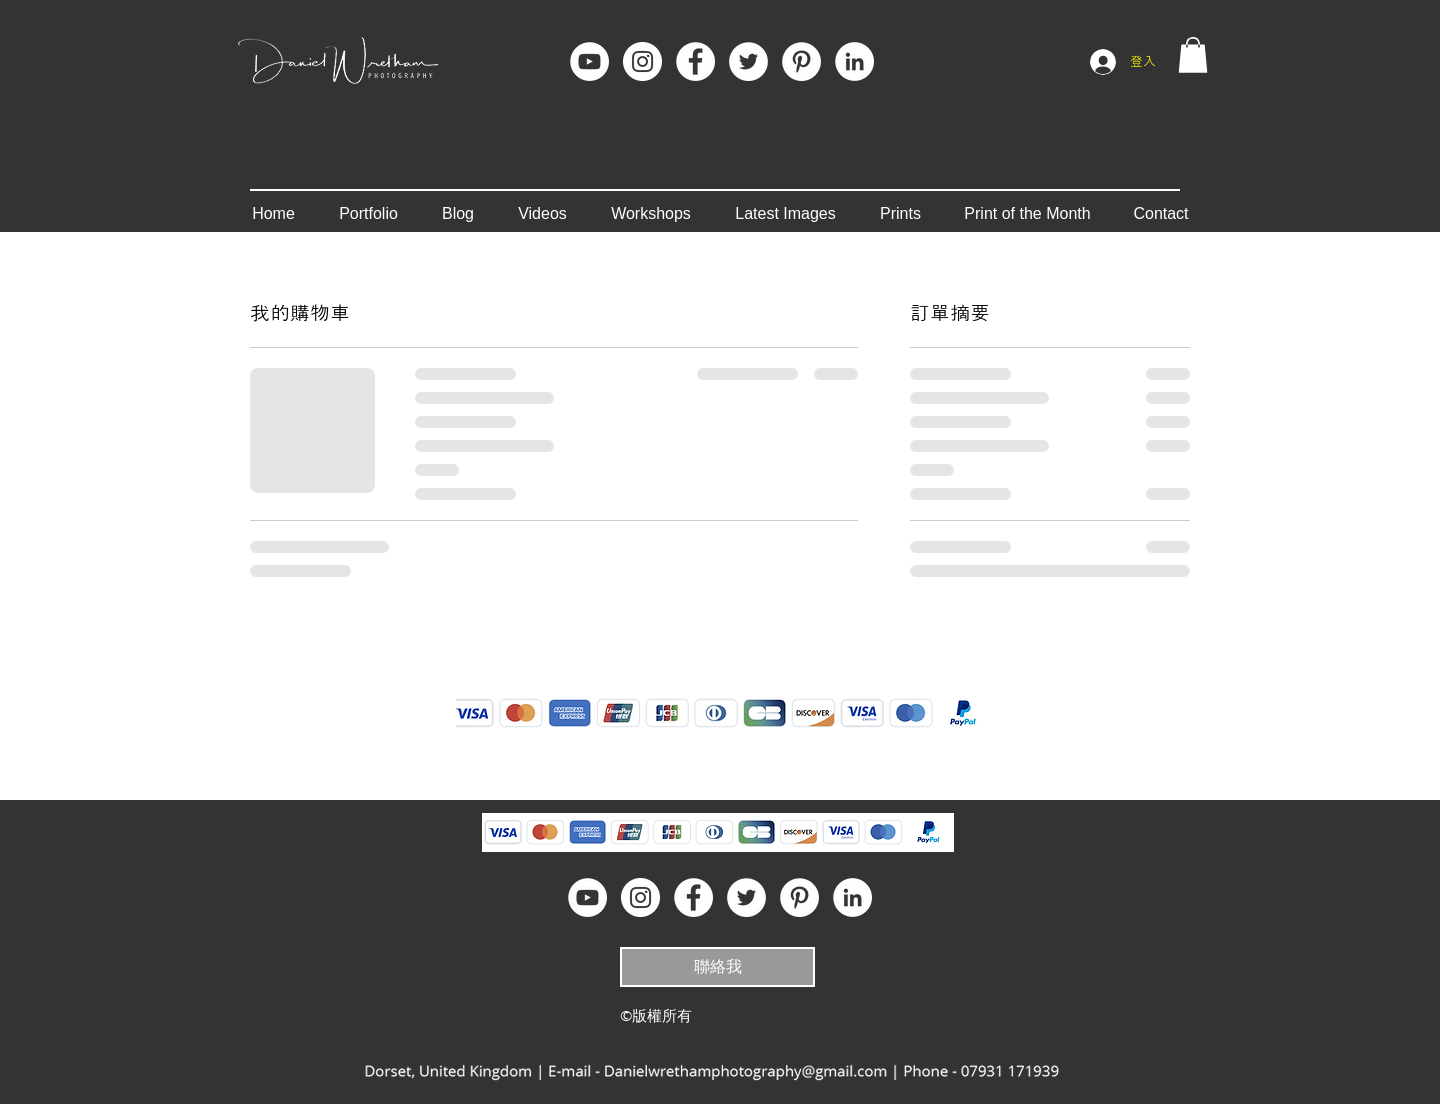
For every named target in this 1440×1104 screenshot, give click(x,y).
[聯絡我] (717, 967)
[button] (1193, 55)
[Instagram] (642, 61)
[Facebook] (695, 61)
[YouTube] (589, 61)
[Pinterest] (801, 61)
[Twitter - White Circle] (748, 61)
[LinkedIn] (854, 61)
